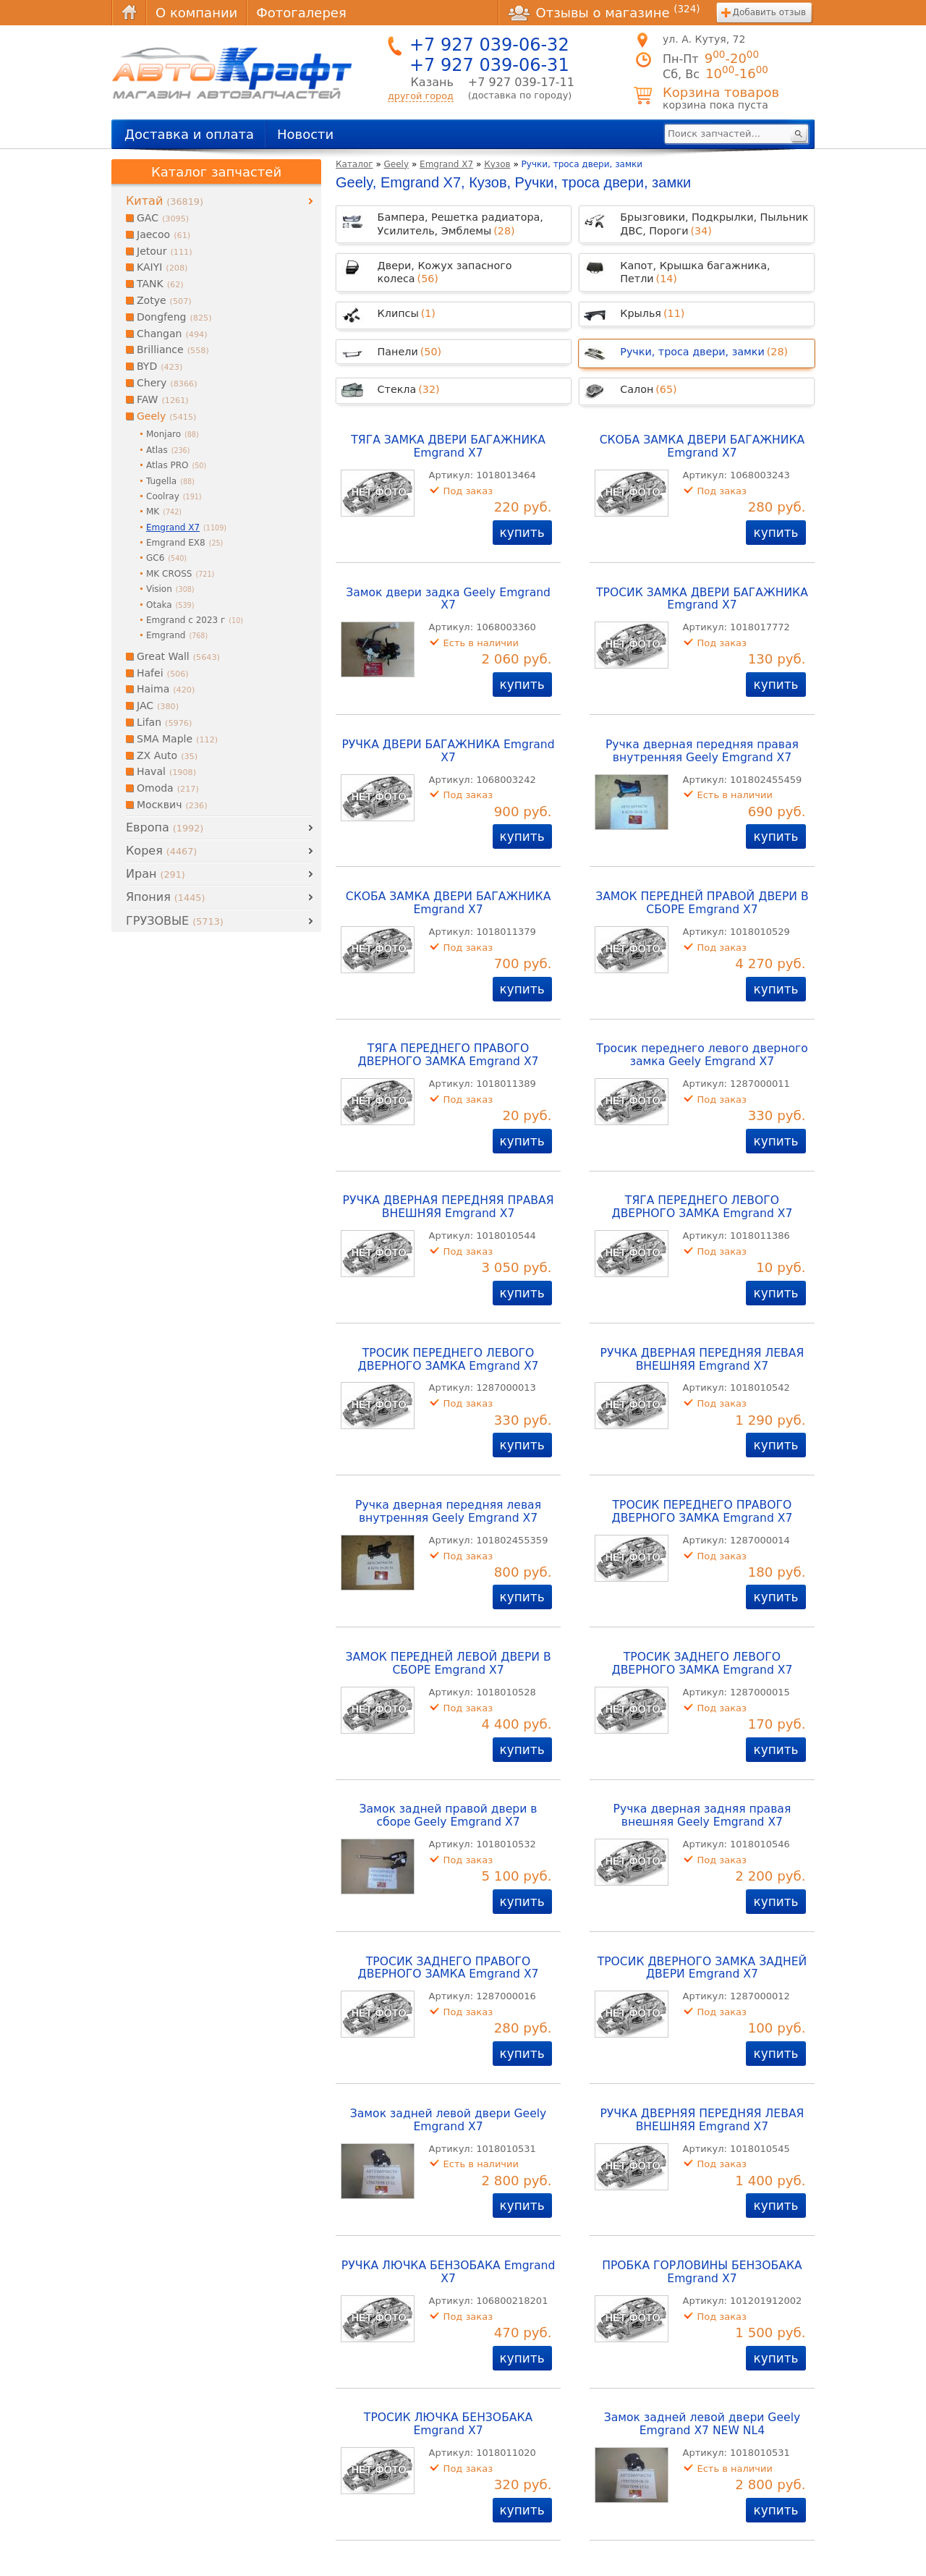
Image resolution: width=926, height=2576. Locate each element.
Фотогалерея (301, 12)
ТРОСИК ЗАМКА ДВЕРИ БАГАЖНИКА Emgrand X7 (702, 599)
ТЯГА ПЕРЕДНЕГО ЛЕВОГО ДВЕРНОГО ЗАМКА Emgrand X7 (701, 1207)
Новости (305, 134)
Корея (161, 850)
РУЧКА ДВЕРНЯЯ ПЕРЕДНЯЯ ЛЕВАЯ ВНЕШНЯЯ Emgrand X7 (702, 2120)
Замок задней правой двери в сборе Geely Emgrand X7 (449, 1815)
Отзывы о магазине (604, 12)
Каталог (354, 164)
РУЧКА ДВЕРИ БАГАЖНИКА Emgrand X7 (447, 751)
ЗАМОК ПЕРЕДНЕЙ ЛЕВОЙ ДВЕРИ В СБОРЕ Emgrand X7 (448, 1664)
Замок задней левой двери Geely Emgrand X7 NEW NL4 (702, 2424)
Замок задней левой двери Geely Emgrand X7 (448, 2120)
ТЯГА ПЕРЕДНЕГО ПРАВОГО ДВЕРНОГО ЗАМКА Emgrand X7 (448, 1055)
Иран (155, 874)
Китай (164, 201)
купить (522, 532)
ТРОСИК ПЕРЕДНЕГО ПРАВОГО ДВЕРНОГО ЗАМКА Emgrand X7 (701, 1512)
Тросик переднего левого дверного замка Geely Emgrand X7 (702, 1055)
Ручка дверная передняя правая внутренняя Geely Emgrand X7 (702, 751)
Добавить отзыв (769, 12)
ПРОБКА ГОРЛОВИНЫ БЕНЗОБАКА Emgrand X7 (702, 2272)
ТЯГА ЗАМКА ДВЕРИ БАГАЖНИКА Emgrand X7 (448, 446)
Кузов (497, 164)
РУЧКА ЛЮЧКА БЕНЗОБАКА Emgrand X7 (448, 2272)
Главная (128, 12)
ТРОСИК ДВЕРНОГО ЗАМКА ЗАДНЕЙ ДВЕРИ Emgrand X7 (702, 1968)
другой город (421, 95)
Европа (164, 827)
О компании (196, 12)
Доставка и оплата (189, 134)
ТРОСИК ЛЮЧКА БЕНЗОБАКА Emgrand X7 (448, 2424)
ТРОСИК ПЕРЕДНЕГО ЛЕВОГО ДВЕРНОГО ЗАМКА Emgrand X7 (448, 1360)
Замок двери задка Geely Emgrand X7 (448, 599)
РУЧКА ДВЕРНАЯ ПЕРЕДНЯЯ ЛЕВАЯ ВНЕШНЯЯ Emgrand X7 (702, 1360)
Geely (396, 164)
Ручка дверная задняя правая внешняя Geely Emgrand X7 (702, 1815)
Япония (165, 897)
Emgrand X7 (446, 164)
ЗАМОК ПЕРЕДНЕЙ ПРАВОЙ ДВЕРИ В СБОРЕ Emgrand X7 (701, 903)
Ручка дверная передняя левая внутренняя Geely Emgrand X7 (448, 1512)
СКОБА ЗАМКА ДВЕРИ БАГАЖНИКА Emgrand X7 (702, 446)
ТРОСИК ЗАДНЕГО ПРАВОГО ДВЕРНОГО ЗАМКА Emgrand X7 (448, 1968)
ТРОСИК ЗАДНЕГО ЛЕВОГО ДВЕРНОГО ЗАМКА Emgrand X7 (701, 1664)
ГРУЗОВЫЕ (175, 921)
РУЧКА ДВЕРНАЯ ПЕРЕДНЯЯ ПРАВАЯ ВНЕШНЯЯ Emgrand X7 (448, 1207)
